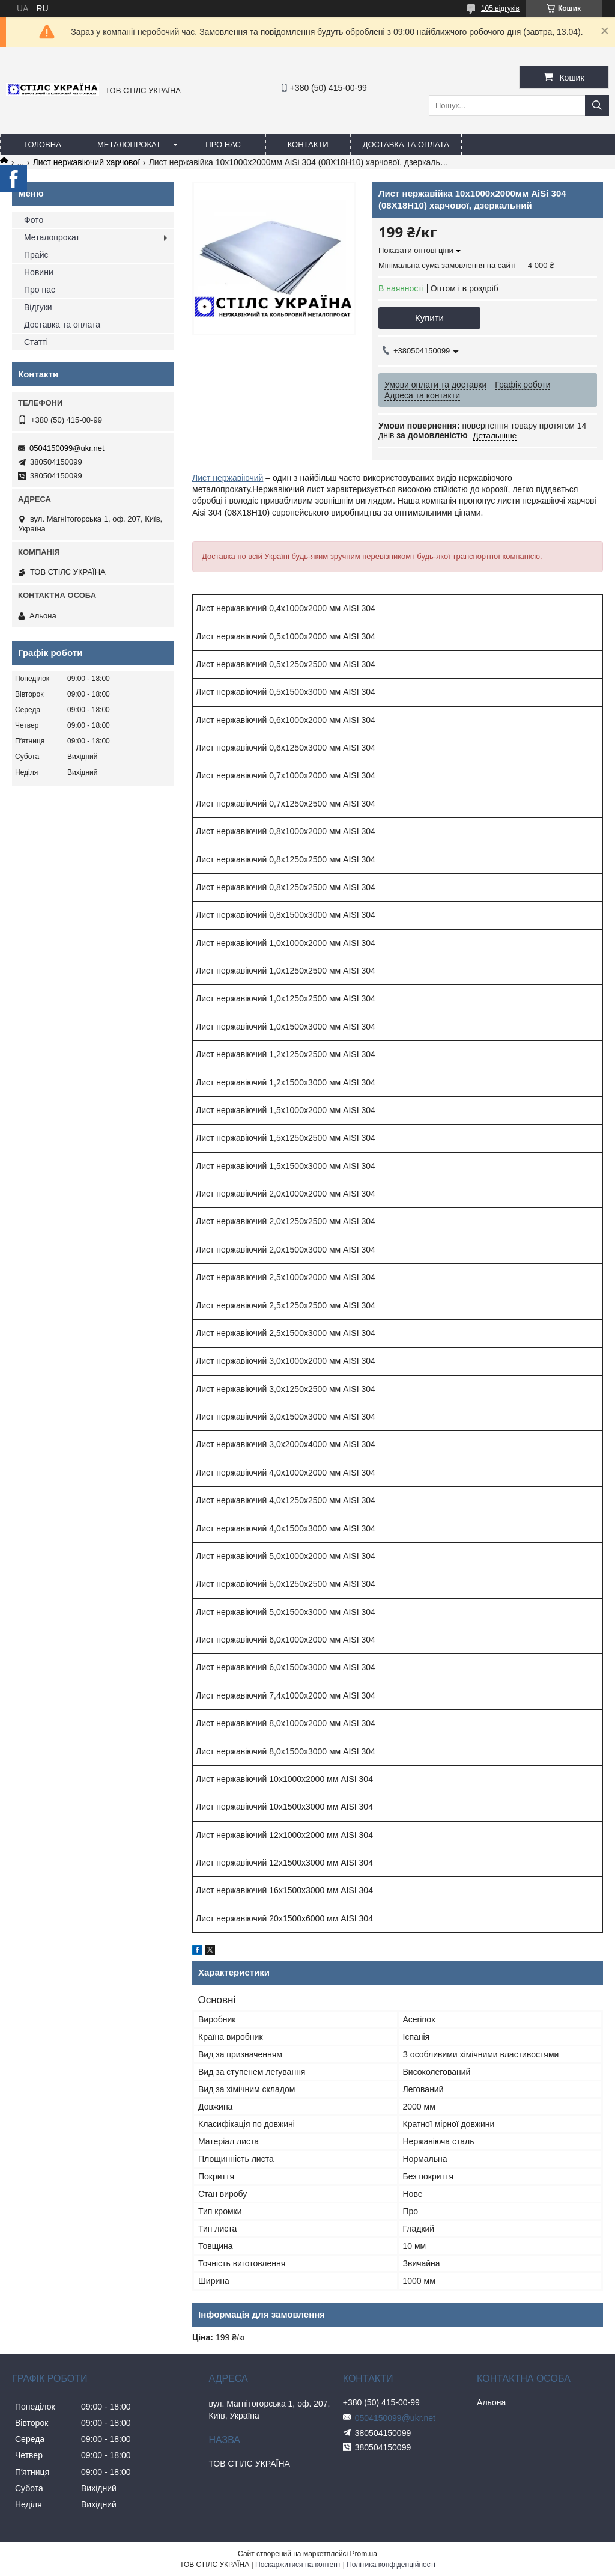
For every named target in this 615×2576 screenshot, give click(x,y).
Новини (38, 272)
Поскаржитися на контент (298, 2564)
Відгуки (38, 307)
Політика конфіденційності (391, 2564)
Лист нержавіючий (227, 478)
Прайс (36, 255)
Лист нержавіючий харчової (86, 162)
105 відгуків (500, 8)
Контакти (308, 144)
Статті (36, 342)
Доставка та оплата (406, 144)
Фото (33, 220)
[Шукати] (597, 105)
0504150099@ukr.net (67, 448)
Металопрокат (129, 144)
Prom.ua (363, 2554)
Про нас (223, 144)
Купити (429, 318)
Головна (42, 144)
